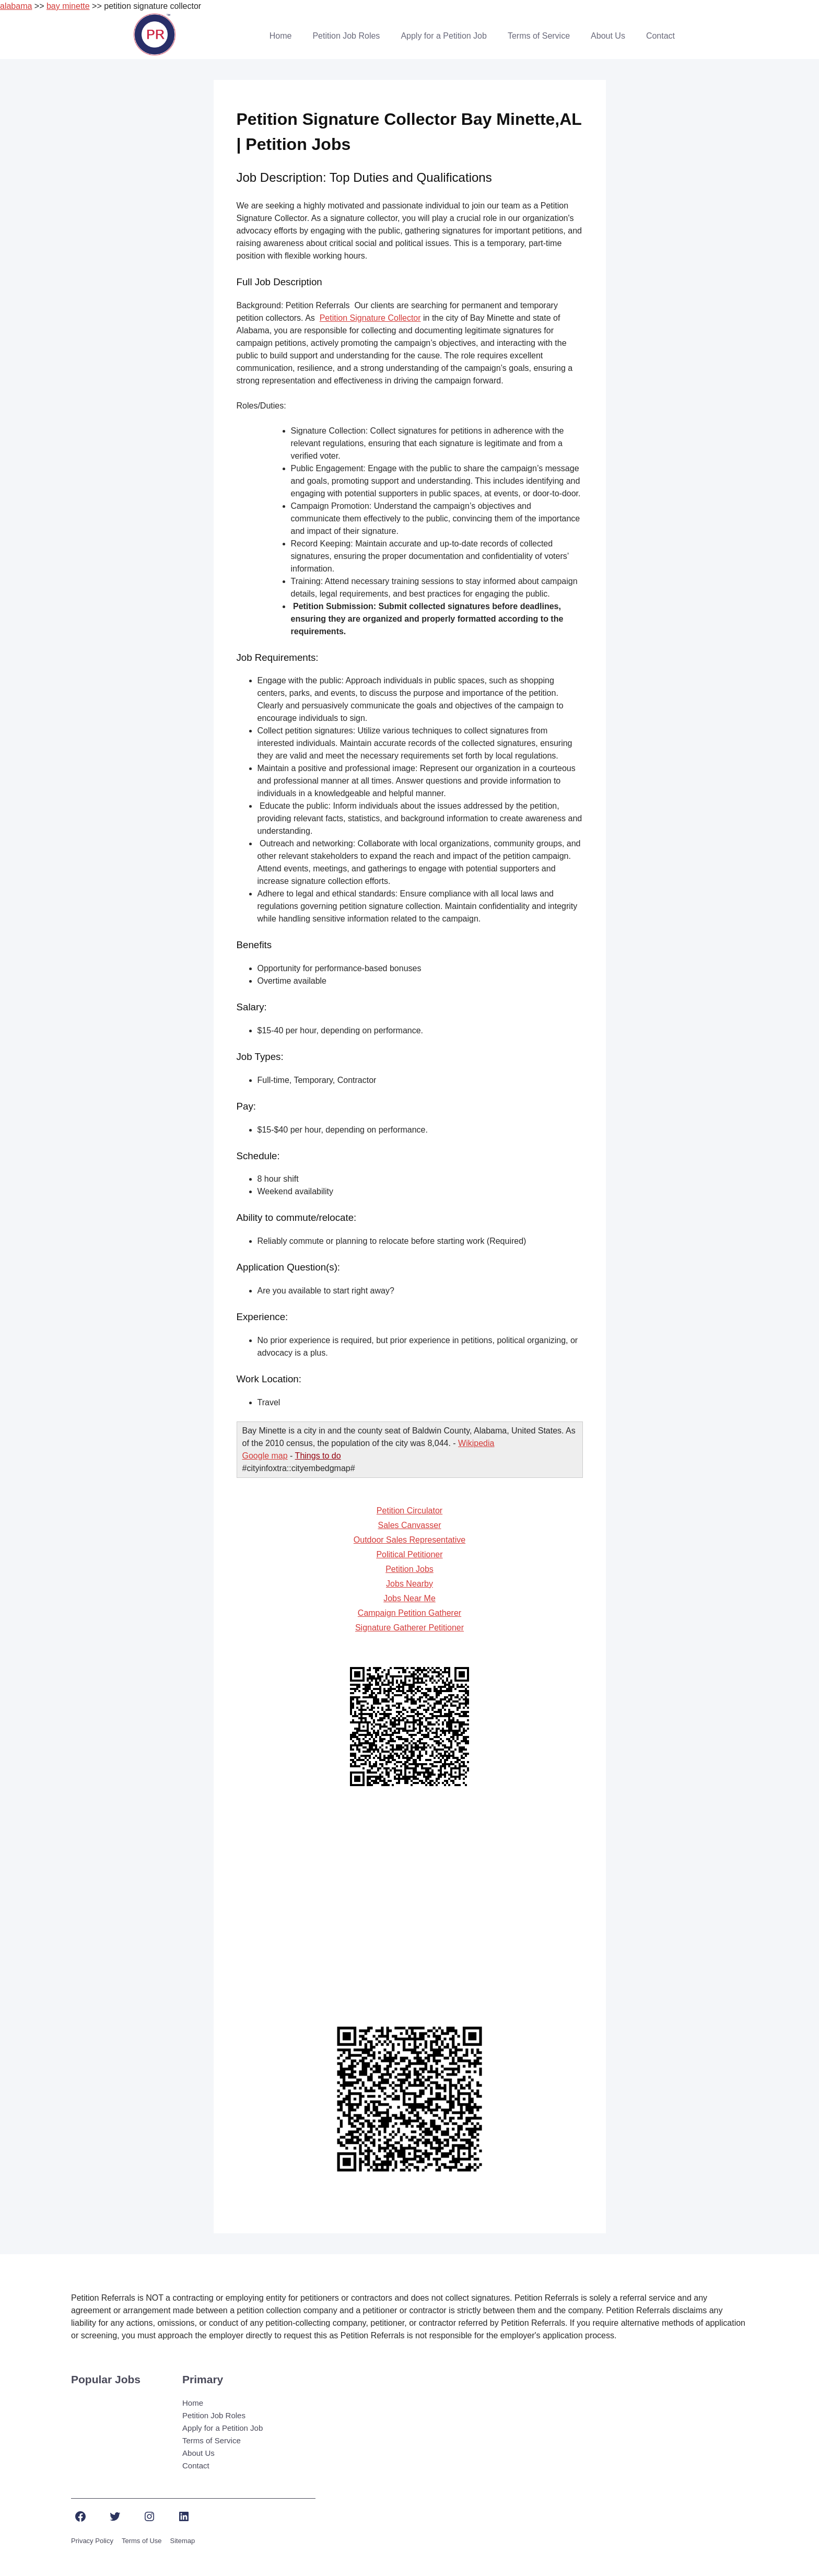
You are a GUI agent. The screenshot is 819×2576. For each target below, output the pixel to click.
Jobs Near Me (409, 1598)
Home (281, 35)
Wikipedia (476, 1443)
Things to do (318, 1455)
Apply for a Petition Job (444, 35)
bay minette (68, 6)
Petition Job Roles (346, 35)
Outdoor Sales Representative (409, 1539)
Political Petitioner (409, 1554)
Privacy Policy (92, 2541)
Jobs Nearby (409, 1583)
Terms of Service (539, 35)
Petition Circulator (409, 1510)
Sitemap (182, 2541)
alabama (16, 6)
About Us (608, 35)
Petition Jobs (409, 1569)
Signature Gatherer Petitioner (409, 1627)
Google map (265, 1455)
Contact (660, 35)
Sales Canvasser (409, 1525)
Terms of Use (142, 2541)
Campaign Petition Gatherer (409, 1612)
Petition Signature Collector (370, 317)
